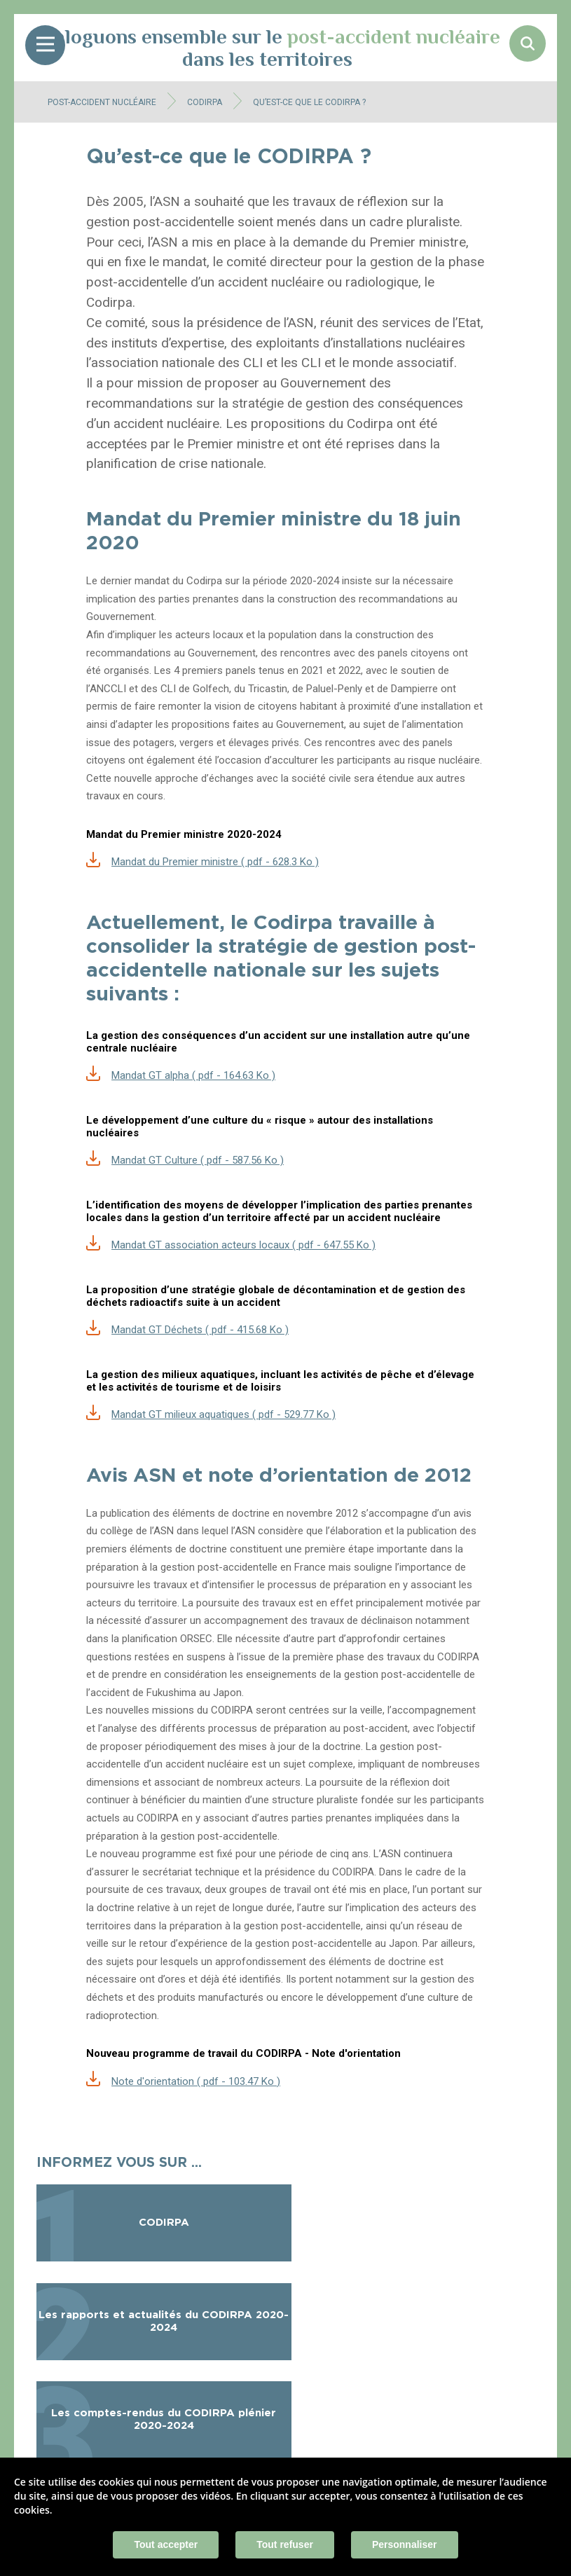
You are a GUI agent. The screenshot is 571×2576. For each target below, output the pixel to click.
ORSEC (196, 1638)
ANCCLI (108, 688)
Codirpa (109, 302)
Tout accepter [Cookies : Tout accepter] (166, 2544)
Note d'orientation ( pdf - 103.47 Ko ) (195, 2081)
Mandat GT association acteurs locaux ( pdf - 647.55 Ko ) (243, 1245)
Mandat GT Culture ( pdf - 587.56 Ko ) (197, 1160)
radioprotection (121, 2015)
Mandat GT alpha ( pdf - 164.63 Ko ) (193, 1075)
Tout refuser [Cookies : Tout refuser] (284, 2544)
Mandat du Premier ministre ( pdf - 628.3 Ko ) (215, 861)
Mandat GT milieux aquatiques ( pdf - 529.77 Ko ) (223, 1414)
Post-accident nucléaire (102, 102)
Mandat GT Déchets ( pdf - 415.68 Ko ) (200, 1329)
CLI (253, 362)
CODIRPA (204, 102)
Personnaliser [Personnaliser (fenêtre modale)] (404, 2544)
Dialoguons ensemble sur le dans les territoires (267, 47)
